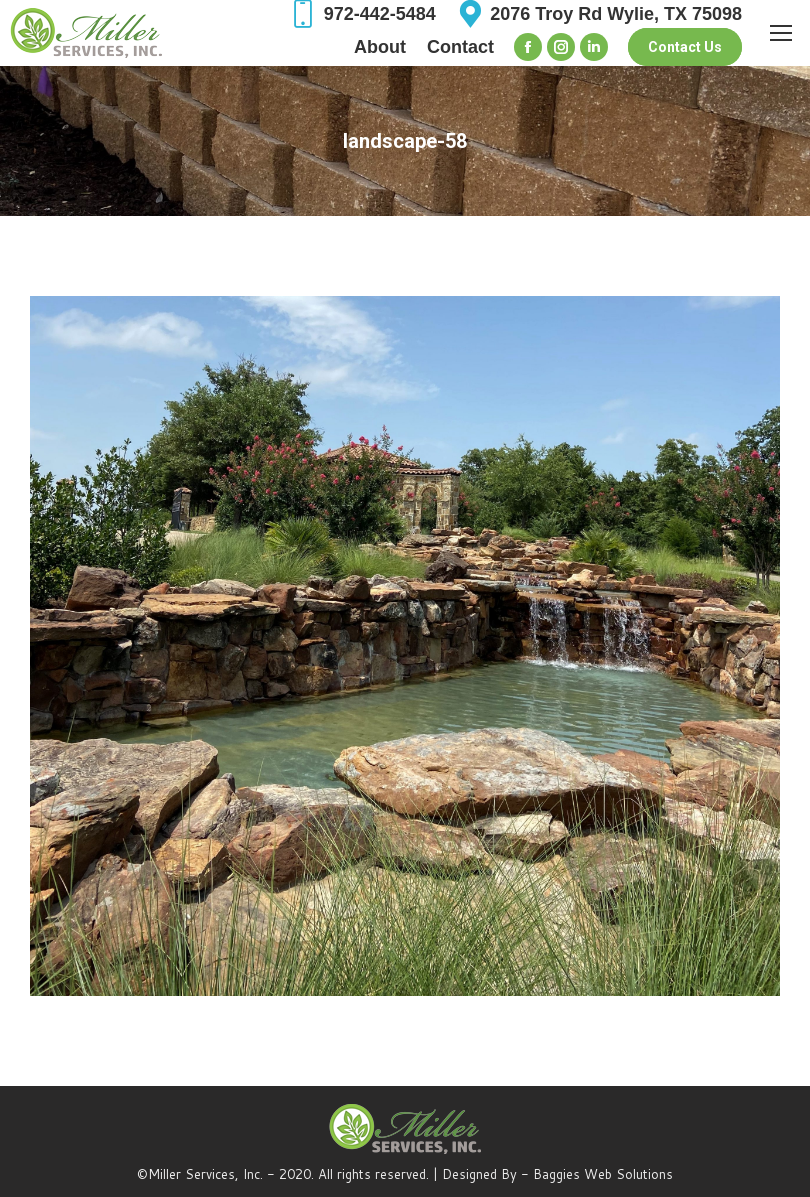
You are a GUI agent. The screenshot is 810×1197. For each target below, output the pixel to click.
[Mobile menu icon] (781, 33)
